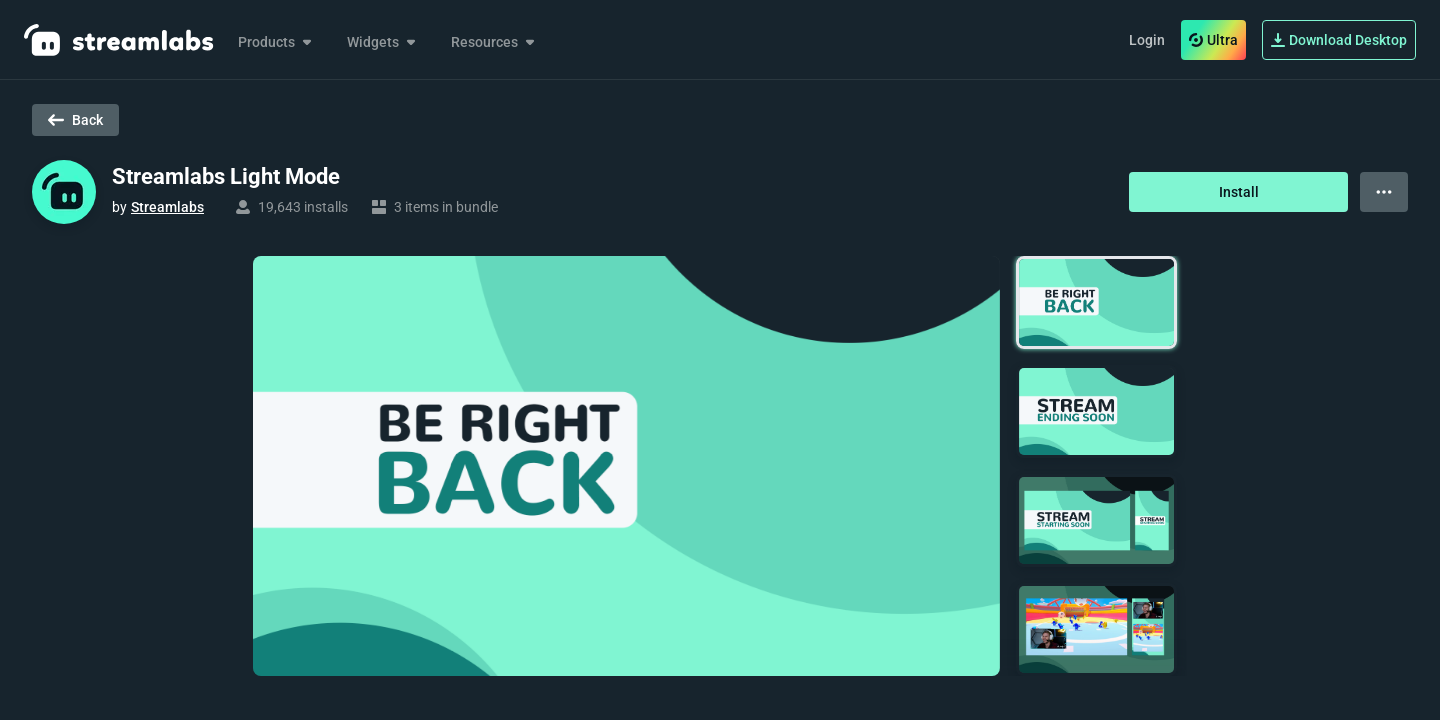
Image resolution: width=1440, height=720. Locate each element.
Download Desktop (1339, 40)
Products (276, 42)
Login (1147, 40)
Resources (494, 42)
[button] (1096, 302)
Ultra (1213, 40)
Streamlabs (167, 207)
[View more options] (1384, 192)
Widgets (383, 42)
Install (1239, 192)
